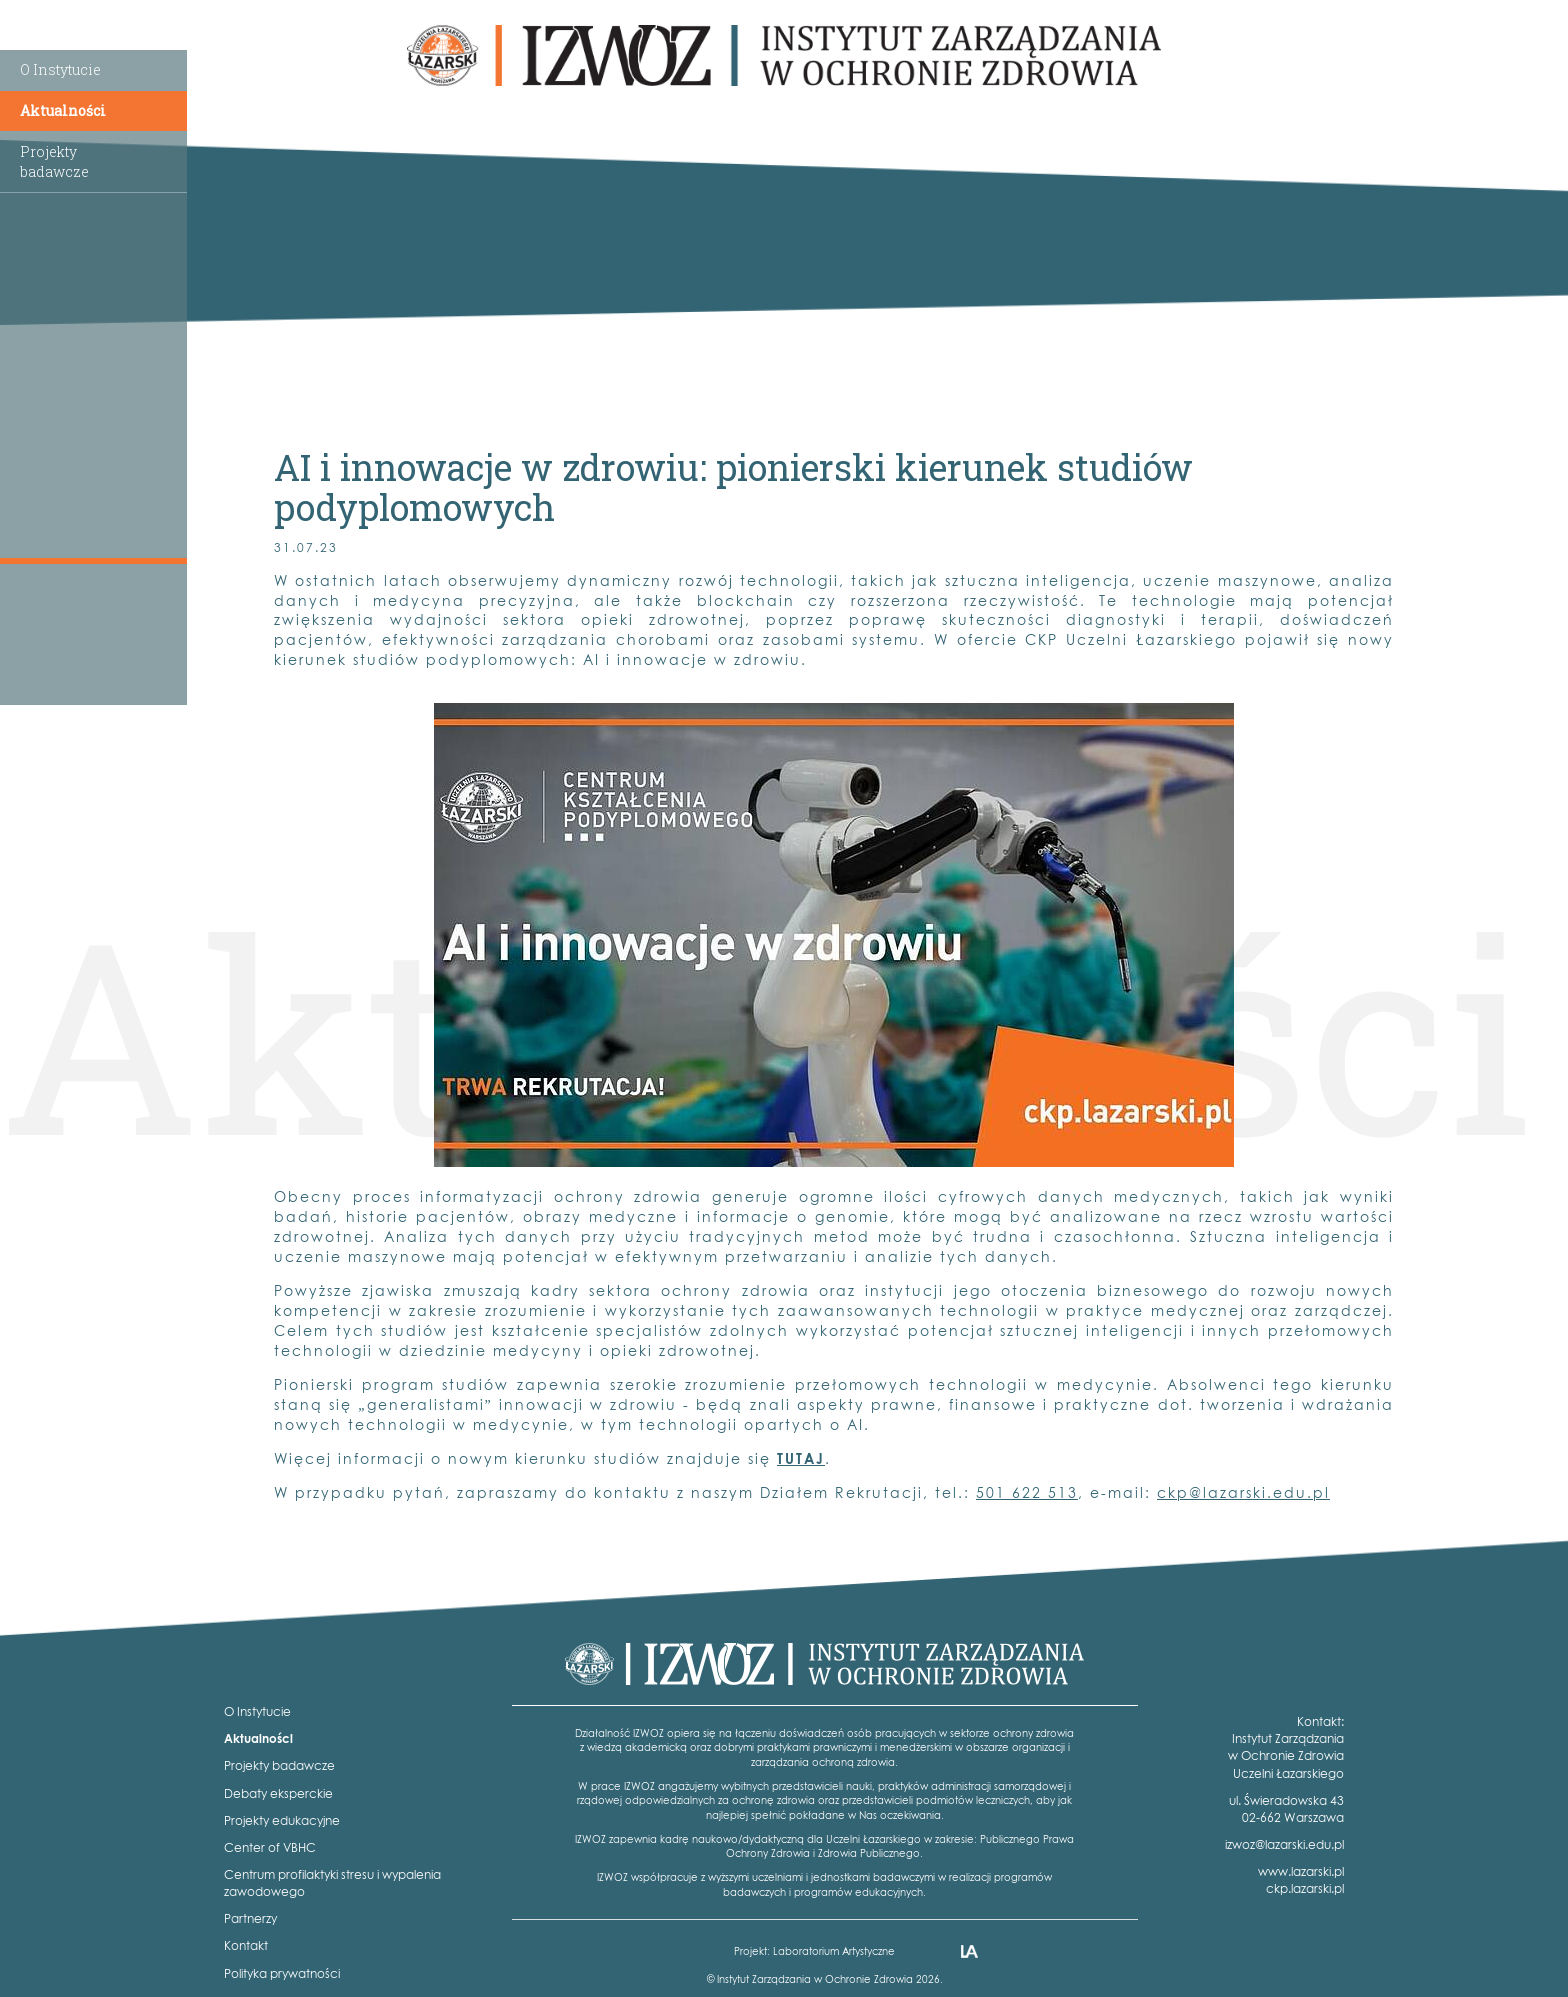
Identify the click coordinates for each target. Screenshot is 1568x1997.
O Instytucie (60, 69)
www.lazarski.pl (1301, 1871)
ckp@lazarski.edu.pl (1243, 1492)
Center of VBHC (270, 1847)
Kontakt (246, 1945)
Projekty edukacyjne (282, 1820)
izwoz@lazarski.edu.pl (1284, 1844)
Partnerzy (250, 1918)
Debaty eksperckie (278, 1793)
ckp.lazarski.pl (1305, 1888)
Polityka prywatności (282, 1973)
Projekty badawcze (279, 1765)
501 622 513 (1027, 1492)
